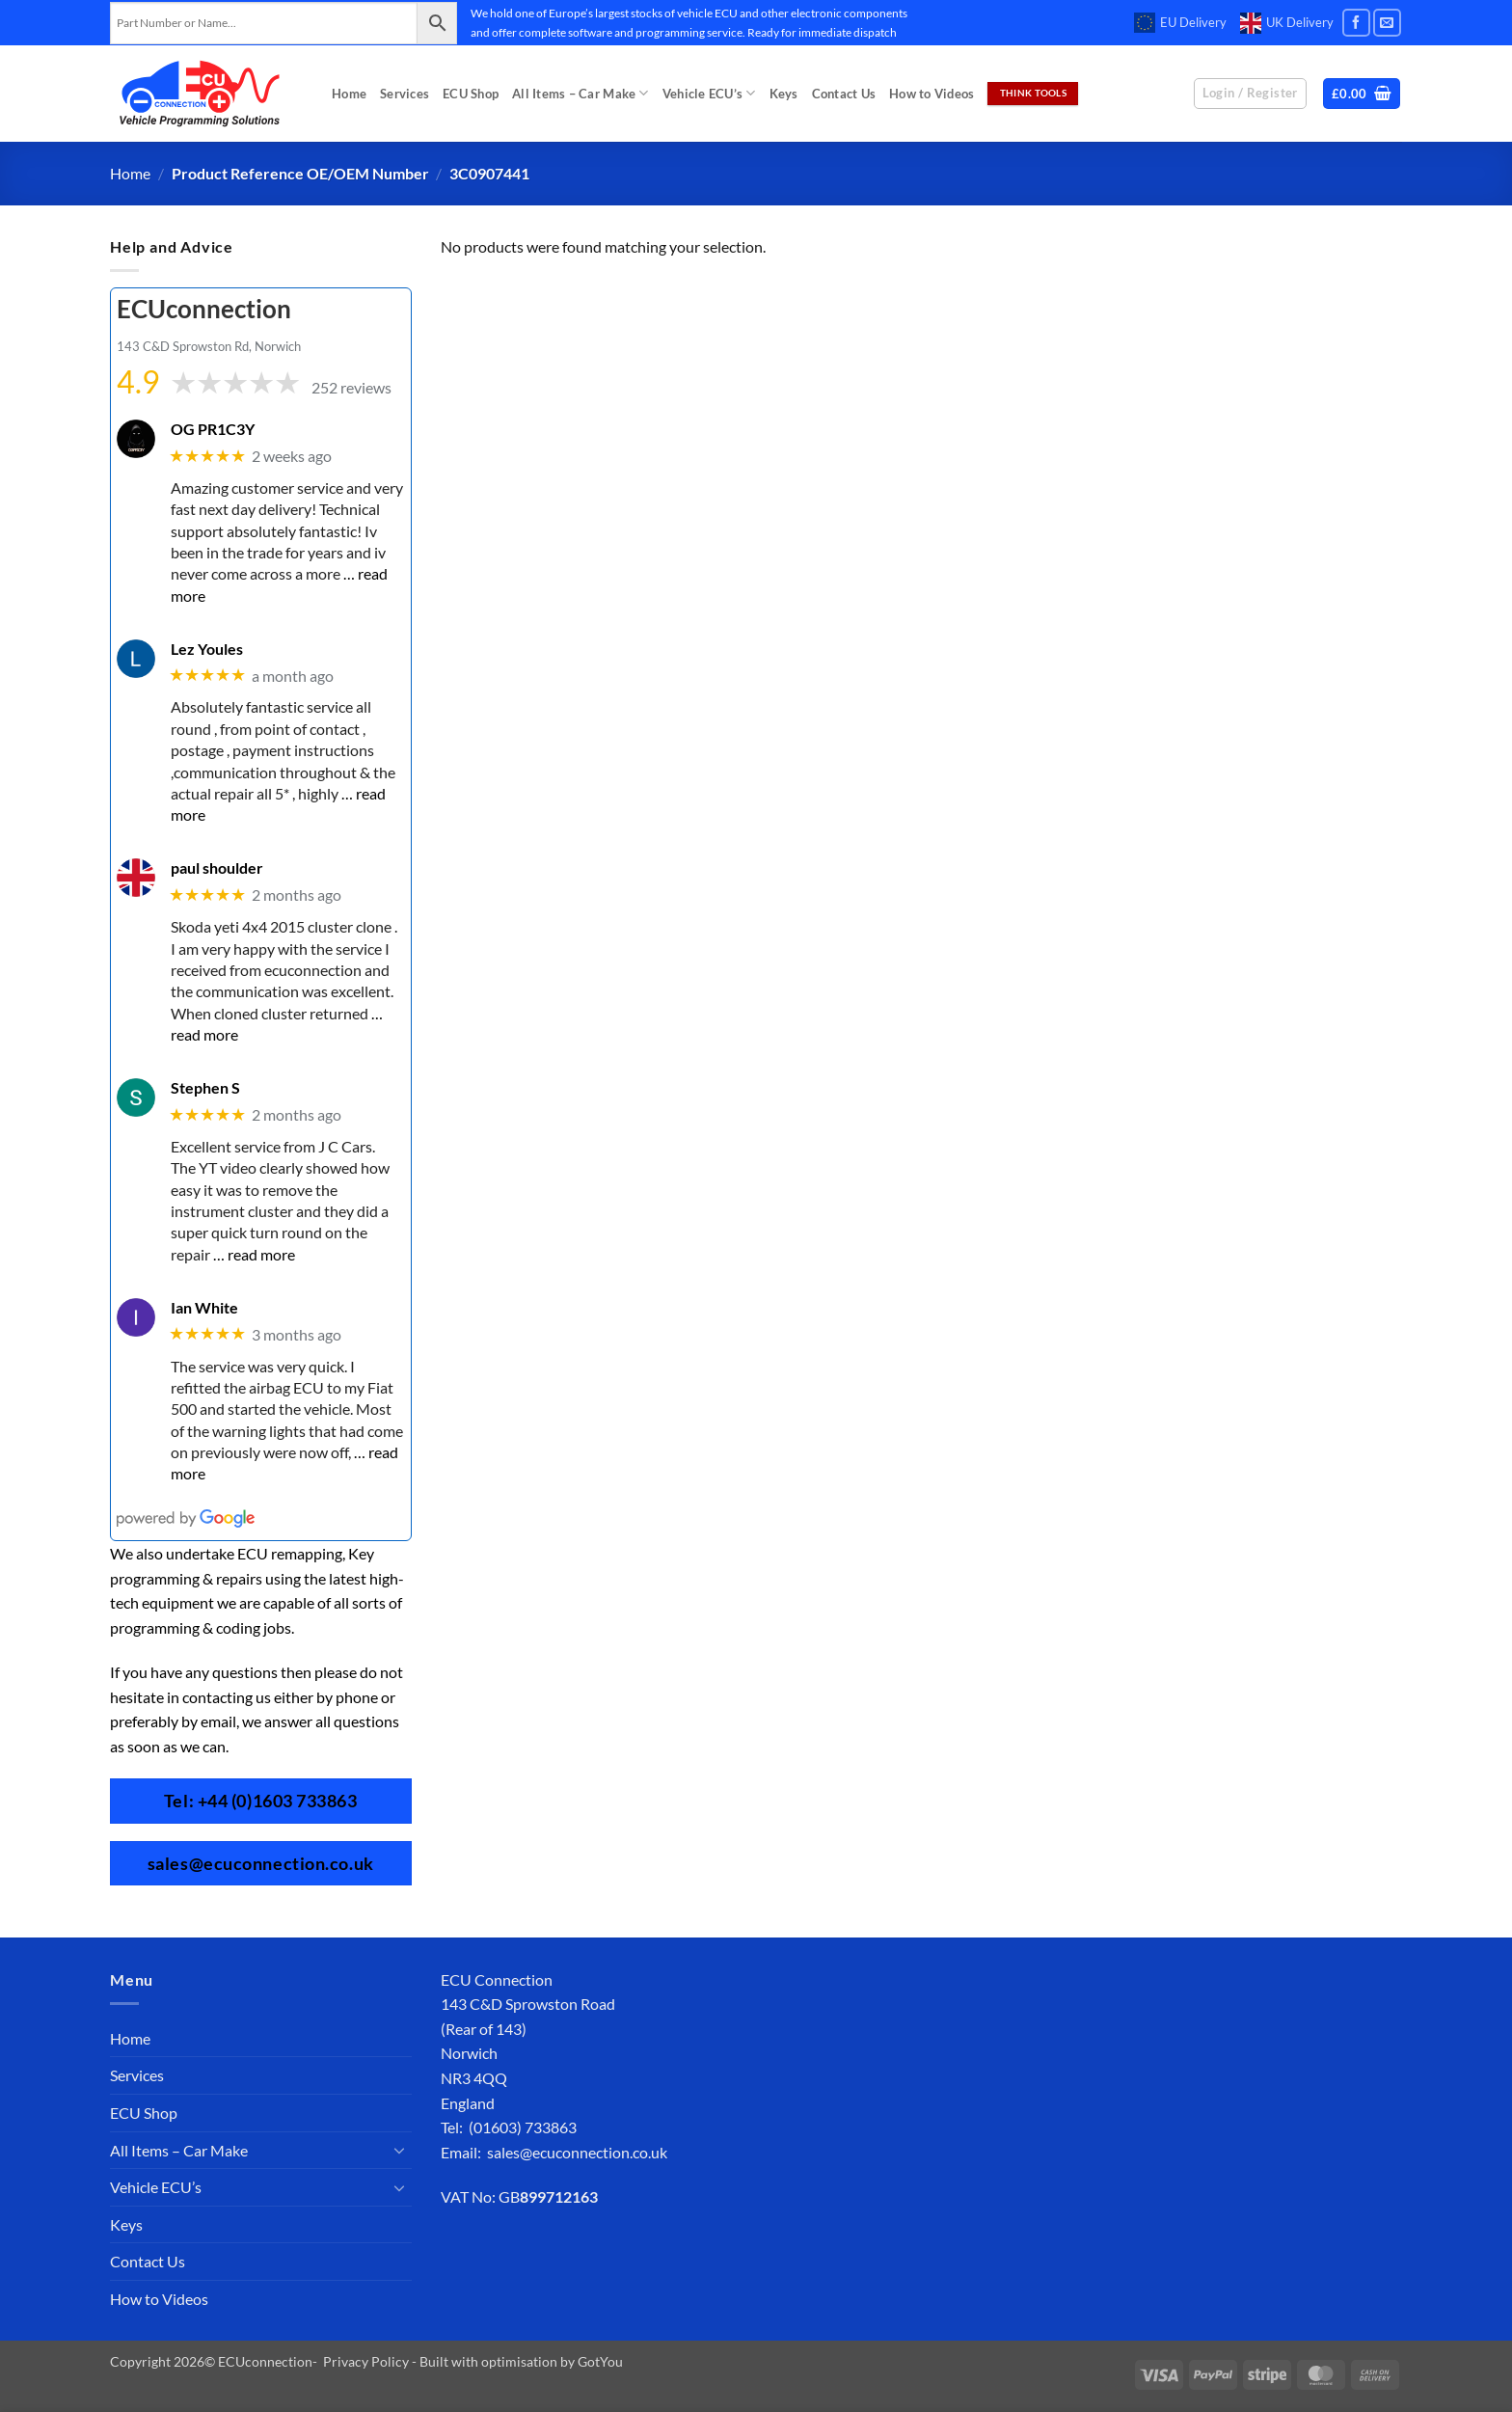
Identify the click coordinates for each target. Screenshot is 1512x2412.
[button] (1362, 94)
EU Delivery (1180, 23)
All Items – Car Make (580, 93)
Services (404, 93)
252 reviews (351, 387)
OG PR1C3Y (213, 429)
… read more (254, 1253)
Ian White (204, 1306)
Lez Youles (207, 647)
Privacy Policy (366, 2361)
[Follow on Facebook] (1356, 23)
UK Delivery (1287, 23)
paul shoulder (217, 867)
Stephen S (205, 1087)
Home (349, 93)
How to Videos (931, 93)
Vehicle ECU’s (709, 93)
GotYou (600, 2361)
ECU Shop (471, 93)
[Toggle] (400, 2149)
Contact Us (844, 93)
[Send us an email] (1387, 23)
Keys (784, 93)
